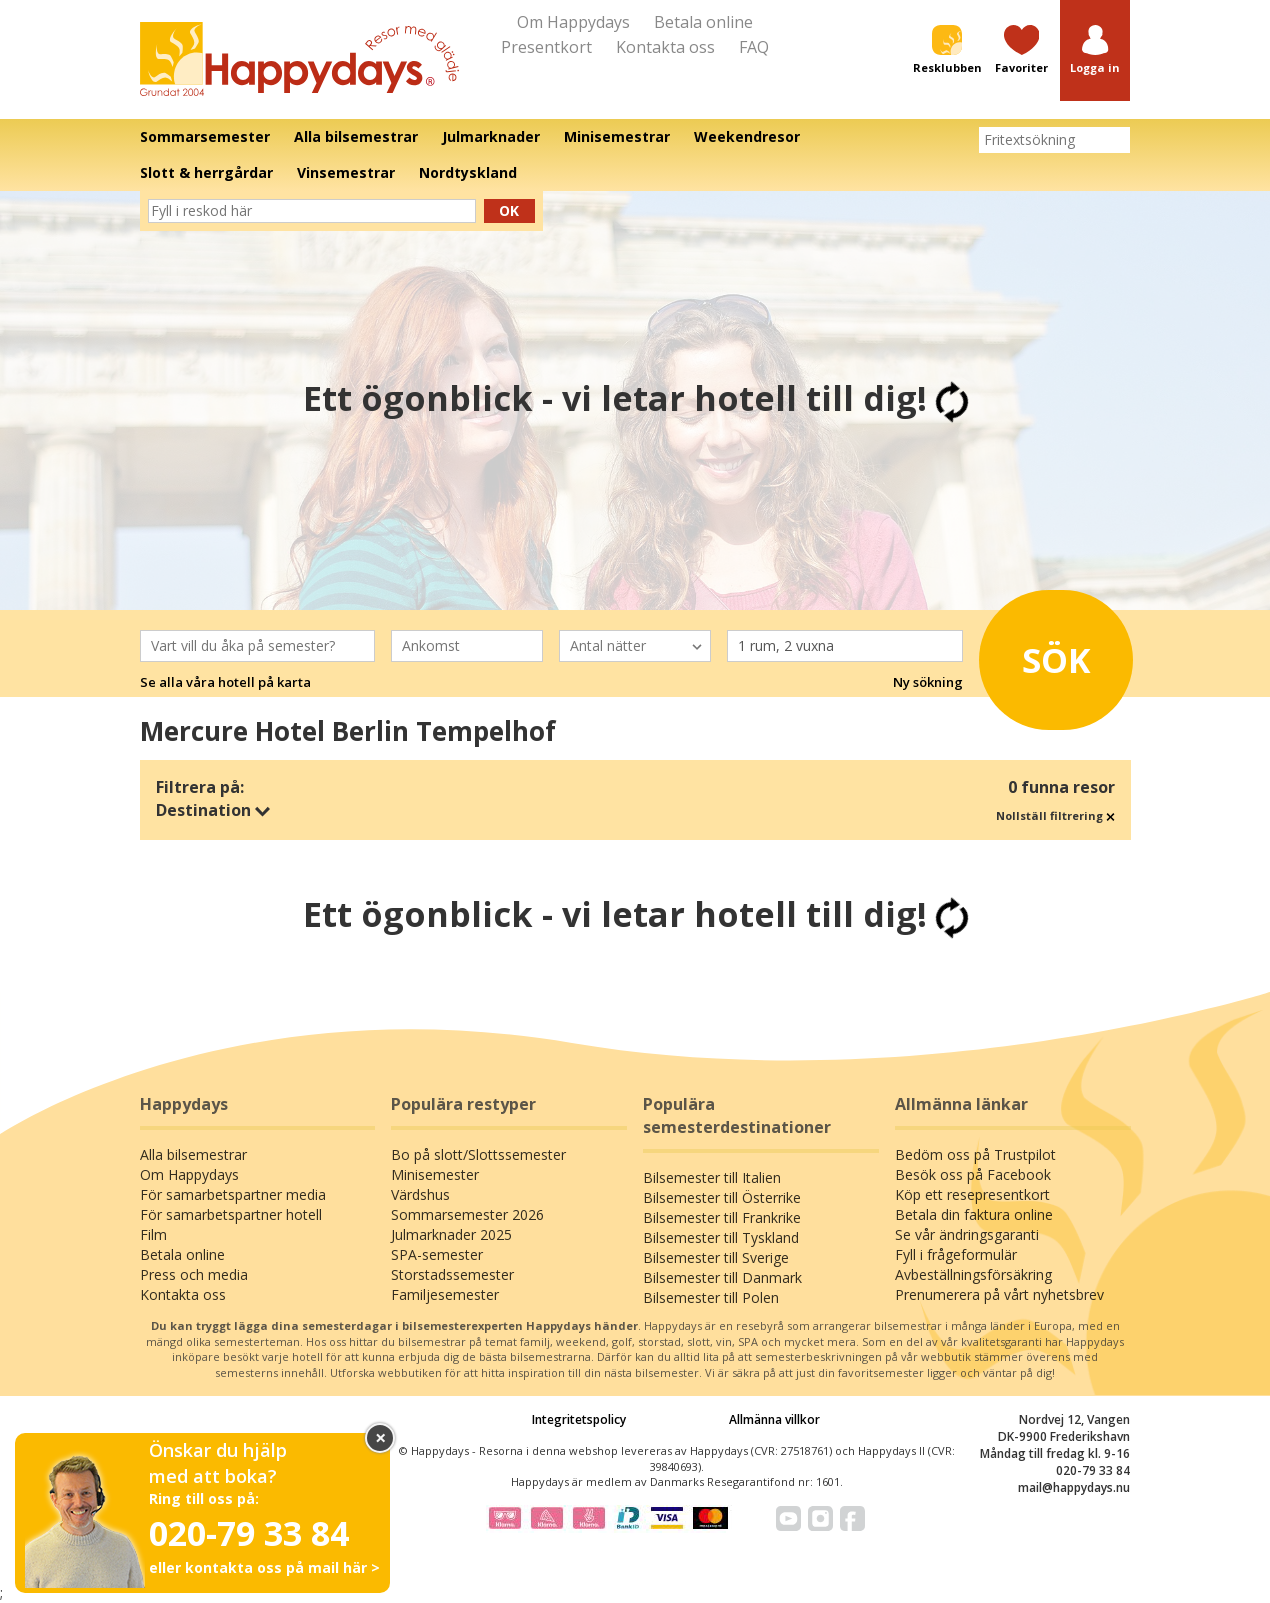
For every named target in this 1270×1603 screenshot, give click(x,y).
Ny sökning (928, 682)
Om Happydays (573, 22)
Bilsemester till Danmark (722, 1277)
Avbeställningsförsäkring (973, 1274)
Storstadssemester (452, 1274)
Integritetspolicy (579, 1419)
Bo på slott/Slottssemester (478, 1154)
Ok (509, 210)
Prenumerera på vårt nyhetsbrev (999, 1294)
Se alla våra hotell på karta (225, 682)
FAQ (754, 47)
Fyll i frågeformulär (956, 1254)
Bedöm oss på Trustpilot (975, 1154)
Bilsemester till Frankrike (722, 1217)
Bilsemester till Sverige (716, 1257)
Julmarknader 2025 (451, 1234)
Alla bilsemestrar (193, 1154)
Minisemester (435, 1174)
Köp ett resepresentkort (972, 1194)
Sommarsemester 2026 (467, 1214)
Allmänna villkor (774, 1419)
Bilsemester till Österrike (722, 1197)
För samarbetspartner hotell (231, 1214)
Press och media (194, 1274)
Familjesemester (445, 1294)
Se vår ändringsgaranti (967, 1234)
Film (153, 1234)
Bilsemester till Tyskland (721, 1237)
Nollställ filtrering (1055, 815)
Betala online (703, 22)
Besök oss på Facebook (973, 1174)
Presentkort (546, 47)
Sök (1048, 655)
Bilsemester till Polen (711, 1297)
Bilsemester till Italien (712, 1177)
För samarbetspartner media (233, 1194)
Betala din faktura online (974, 1214)
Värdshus (420, 1194)
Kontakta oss (665, 47)
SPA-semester (437, 1254)
